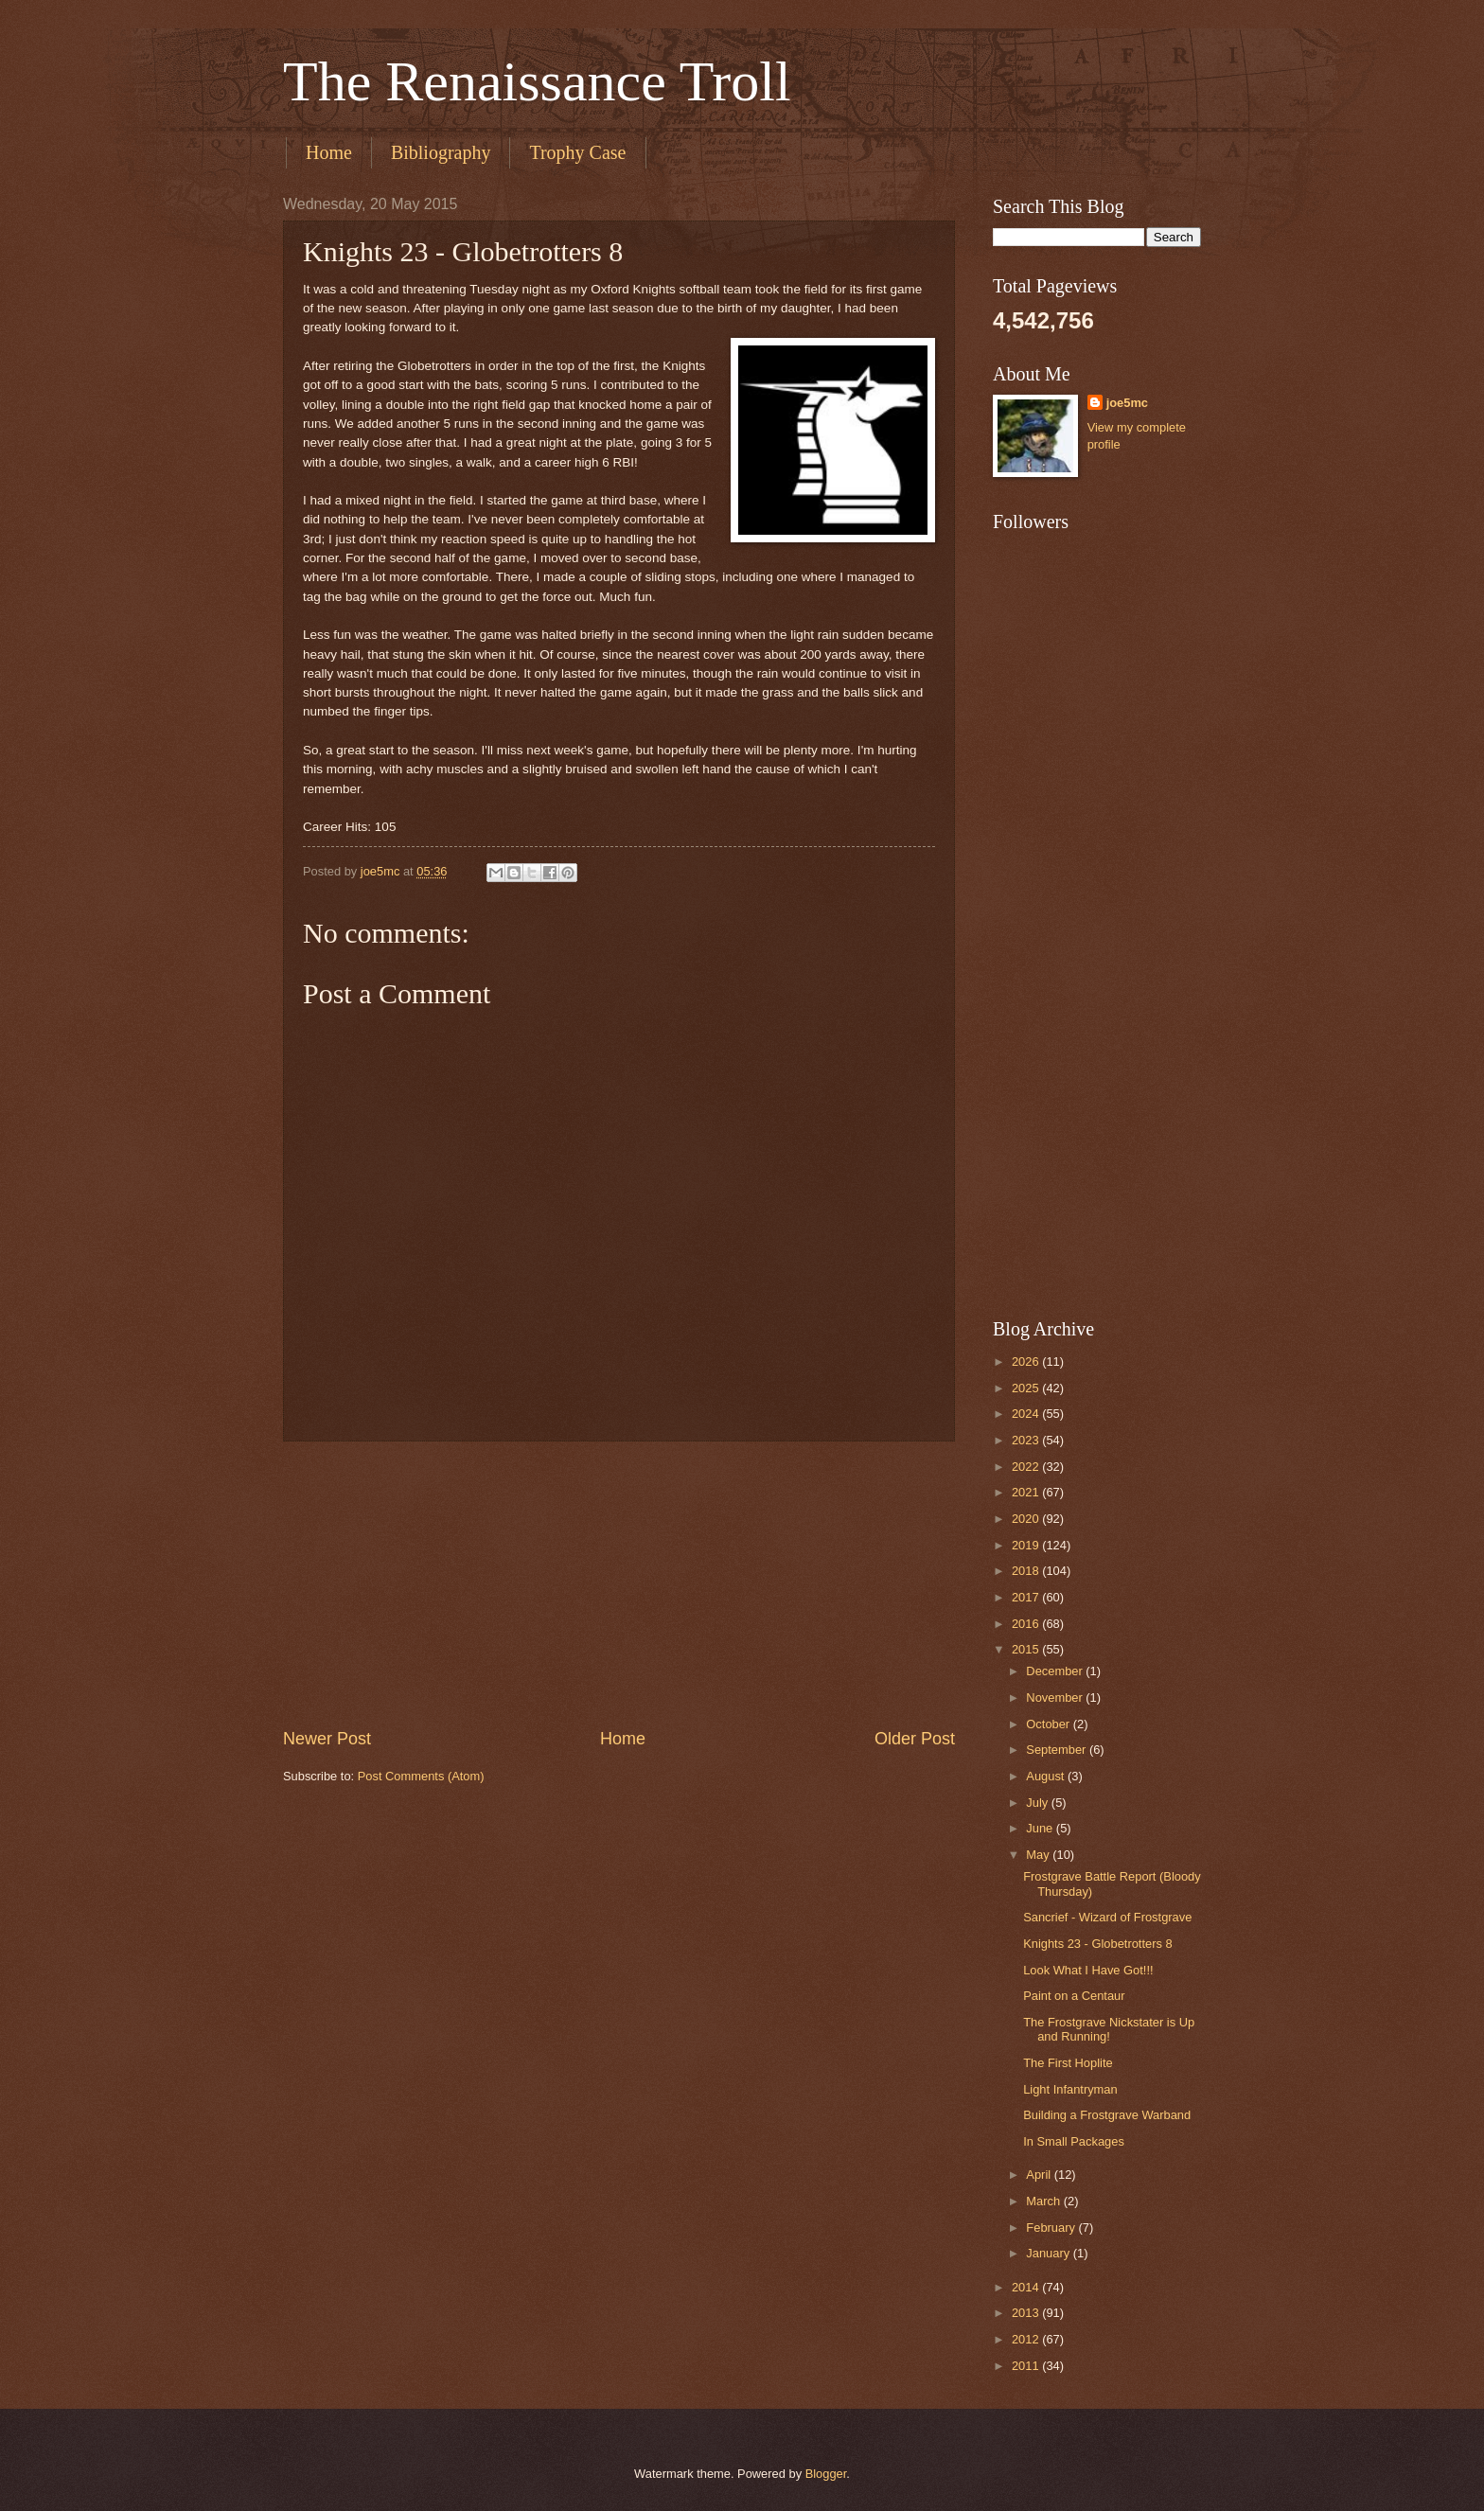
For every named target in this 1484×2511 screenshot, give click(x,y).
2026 (1027, 1361)
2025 (1027, 1388)
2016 (1027, 1624)
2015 (1027, 1649)
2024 (1027, 1413)
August (1047, 1776)
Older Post (914, 1738)
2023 (1027, 1440)
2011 (1027, 2366)
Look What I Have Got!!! (1088, 1970)
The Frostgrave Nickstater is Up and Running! (1108, 2029)
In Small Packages (1073, 2141)
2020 (1027, 1519)
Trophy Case (577, 152)
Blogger (826, 2474)
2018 (1027, 1571)
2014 (1027, 2287)
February (1052, 2227)
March (1044, 2201)
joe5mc (1127, 403)
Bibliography (441, 152)
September (1057, 1749)
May (1039, 1855)
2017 (1027, 1597)
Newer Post (327, 1738)
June (1041, 1828)
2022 (1027, 1466)
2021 (1027, 1492)
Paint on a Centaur (1073, 1996)
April (1039, 2174)
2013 (1027, 2313)
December (1056, 1671)
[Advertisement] (619, 1584)
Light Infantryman (1070, 2089)
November (1056, 1697)
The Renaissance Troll (537, 81)
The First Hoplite (1067, 2063)
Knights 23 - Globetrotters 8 (1097, 1943)
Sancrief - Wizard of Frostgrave (1107, 1917)
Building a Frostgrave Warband (1107, 2115)
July (1038, 1802)
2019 (1027, 1545)
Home (329, 152)
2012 (1027, 2339)
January (1049, 2253)
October (1049, 1724)
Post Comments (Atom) (421, 1776)
